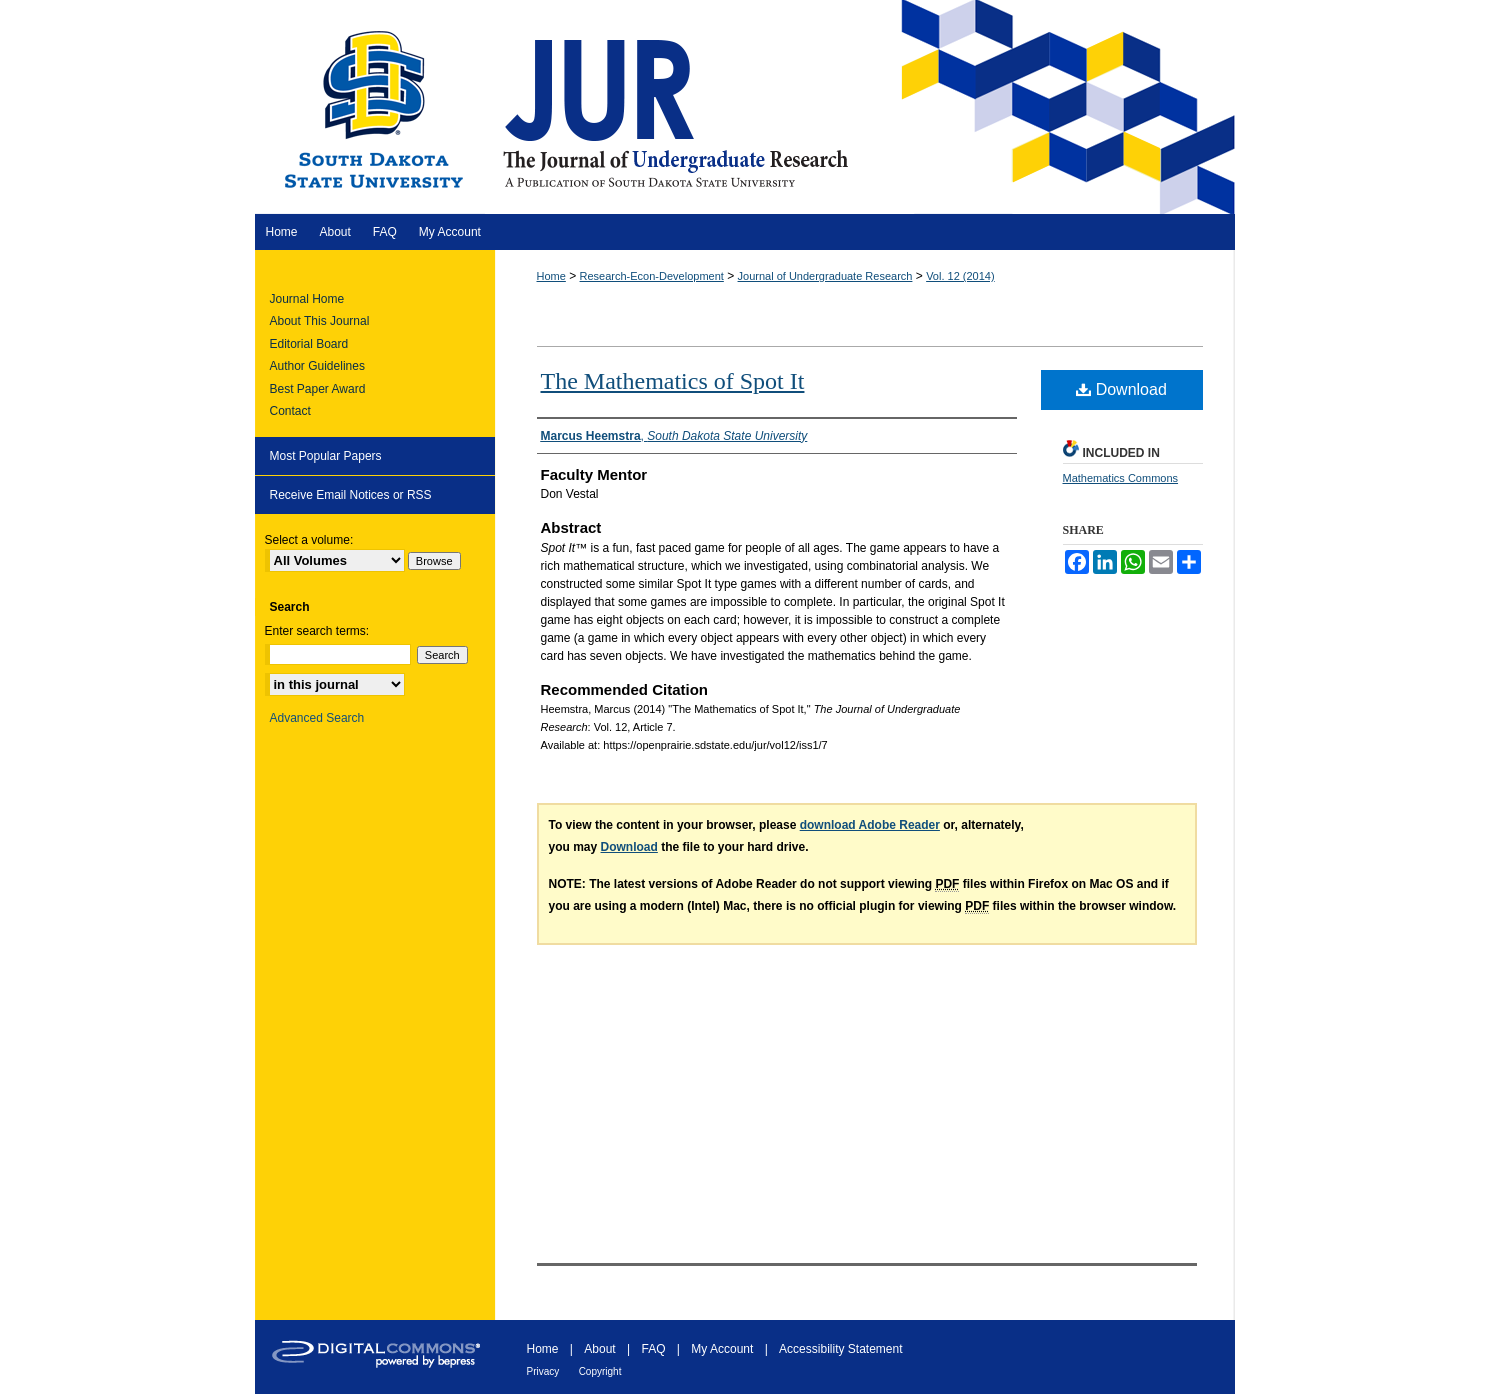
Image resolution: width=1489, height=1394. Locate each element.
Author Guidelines (317, 366)
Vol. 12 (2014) (960, 276)
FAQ (653, 1349)
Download (1121, 389)
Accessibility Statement (840, 1349)
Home (551, 276)
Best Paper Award (318, 389)
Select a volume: (309, 540)
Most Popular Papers (326, 456)
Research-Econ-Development (652, 276)
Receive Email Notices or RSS (351, 495)
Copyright (600, 1371)
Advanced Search (317, 718)
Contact (290, 411)
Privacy (543, 1371)
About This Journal (320, 321)
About (599, 1349)
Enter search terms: (317, 631)
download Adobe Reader (870, 825)
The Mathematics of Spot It (673, 381)
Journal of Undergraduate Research (825, 276)
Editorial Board (309, 344)
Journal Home (307, 299)
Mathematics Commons (1121, 478)
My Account (722, 1349)
